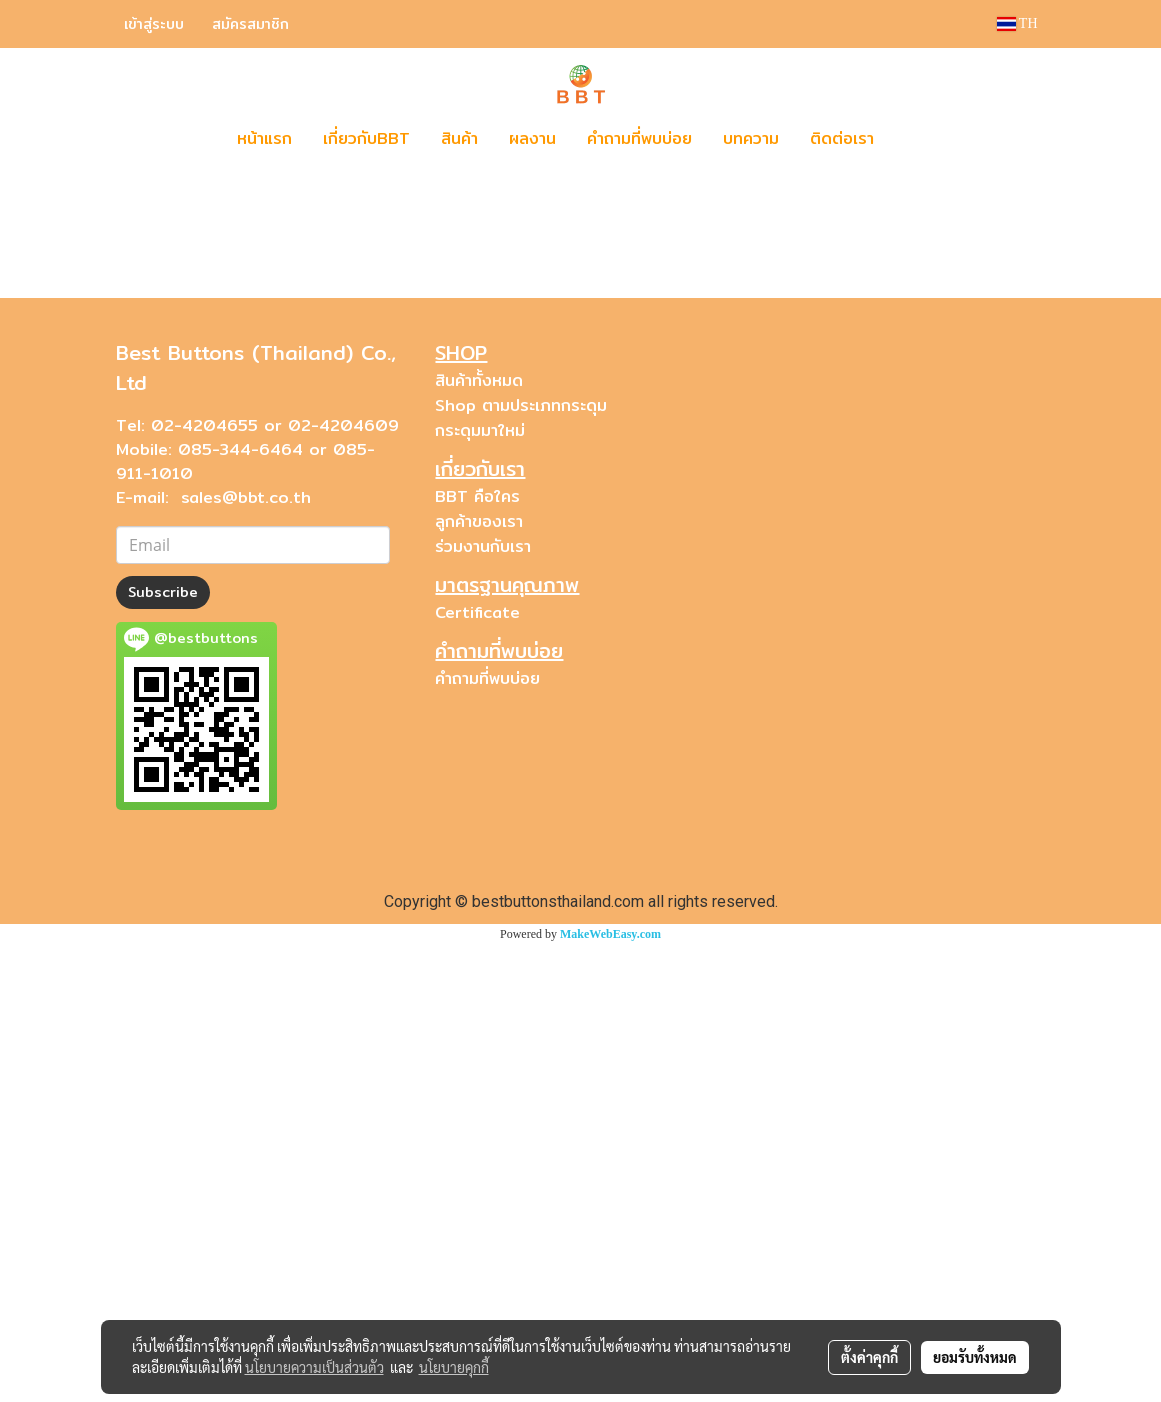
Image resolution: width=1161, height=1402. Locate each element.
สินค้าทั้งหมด (479, 838)
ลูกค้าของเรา (479, 979)
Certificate (477, 1070)
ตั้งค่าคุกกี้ (869, 1357)
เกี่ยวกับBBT (366, 138)
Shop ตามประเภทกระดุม (521, 863)
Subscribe (163, 1050)
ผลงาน (532, 138)
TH (1017, 23)
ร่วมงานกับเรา (483, 1004)
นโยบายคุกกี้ (454, 1367)
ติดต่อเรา (842, 138)
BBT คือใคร (477, 954)
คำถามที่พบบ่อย (639, 138)
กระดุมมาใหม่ (480, 888)
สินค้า (459, 138)
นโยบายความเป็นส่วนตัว (314, 1367)
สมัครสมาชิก (250, 24)
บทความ (751, 138)
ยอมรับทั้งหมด (975, 1357)
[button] (919, 139)
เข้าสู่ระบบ (154, 24)
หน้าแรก (264, 138)
